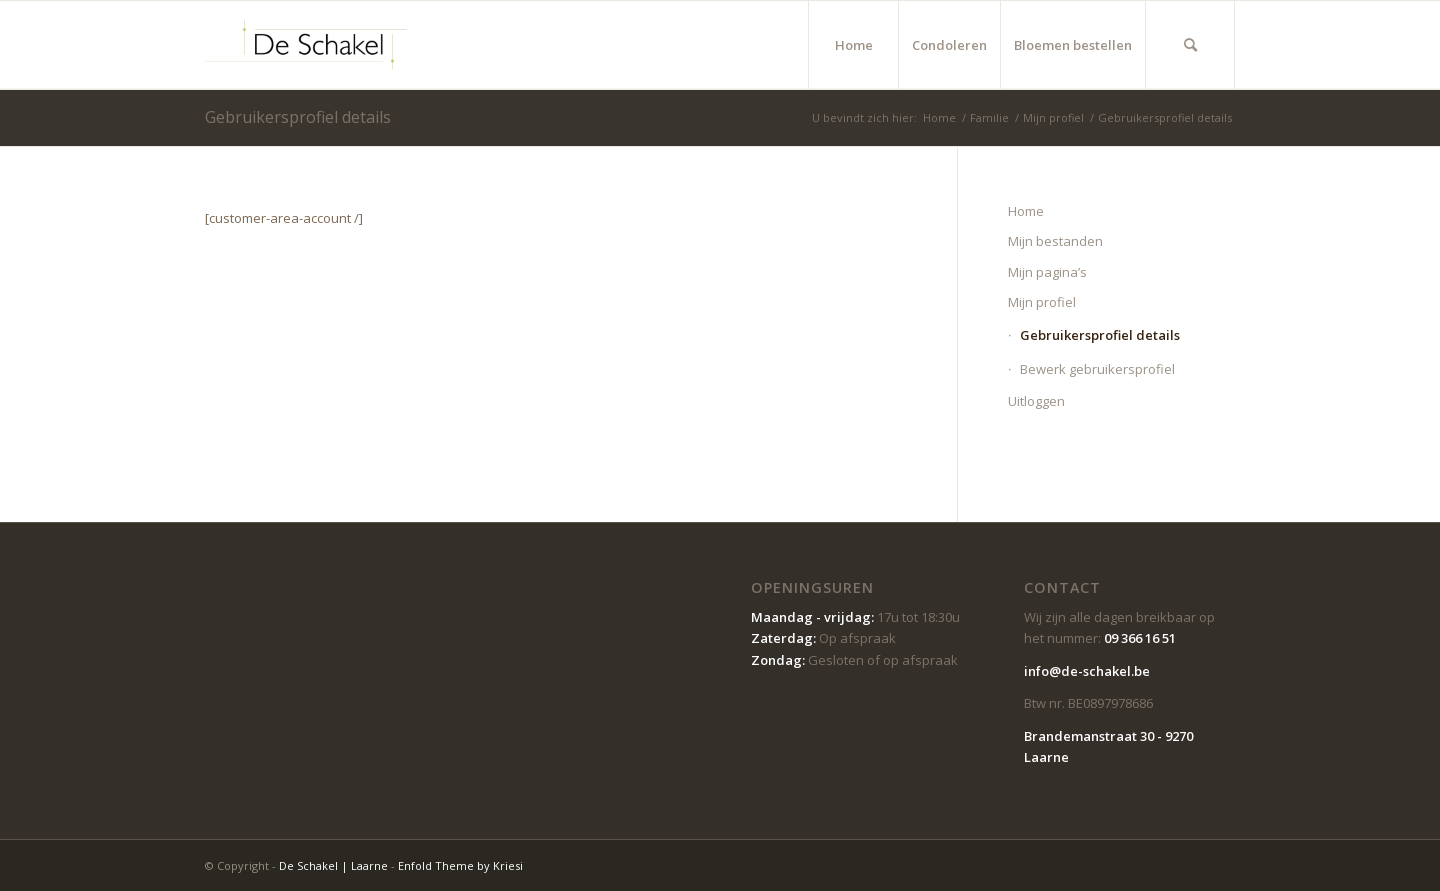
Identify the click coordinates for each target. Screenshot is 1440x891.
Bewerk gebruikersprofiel (1097, 369)
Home (1026, 211)
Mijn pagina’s (1047, 272)
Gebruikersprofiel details (298, 117)
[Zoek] (1190, 45)
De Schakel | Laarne (333, 865)
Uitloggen (1036, 401)
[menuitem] (853, 45)
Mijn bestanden (1055, 241)
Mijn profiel (1042, 302)
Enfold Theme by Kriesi (460, 865)
